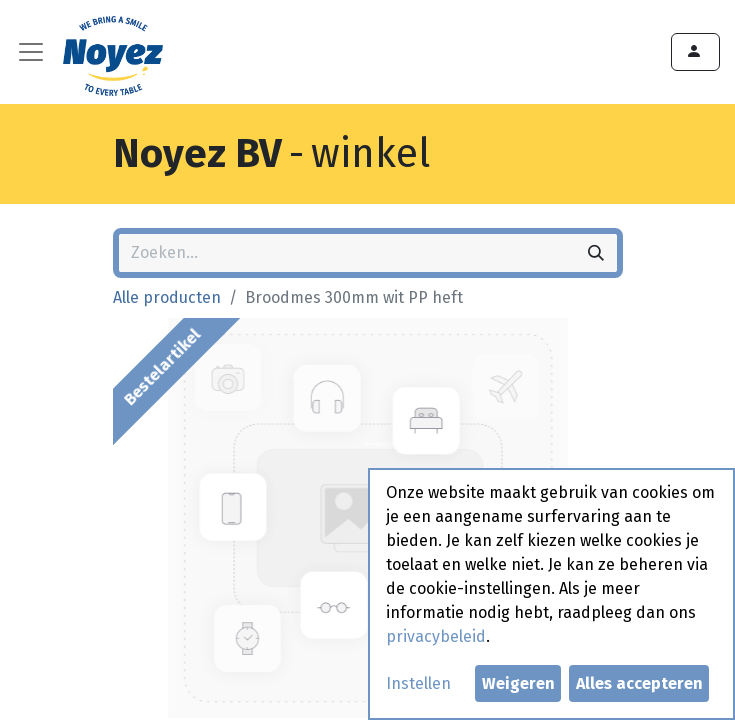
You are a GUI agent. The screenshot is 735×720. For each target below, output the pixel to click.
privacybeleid (436, 636)
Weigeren (518, 683)
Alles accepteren (639, 683)
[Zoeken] (596, 253)
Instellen (418, 683)
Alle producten (167, 297)
